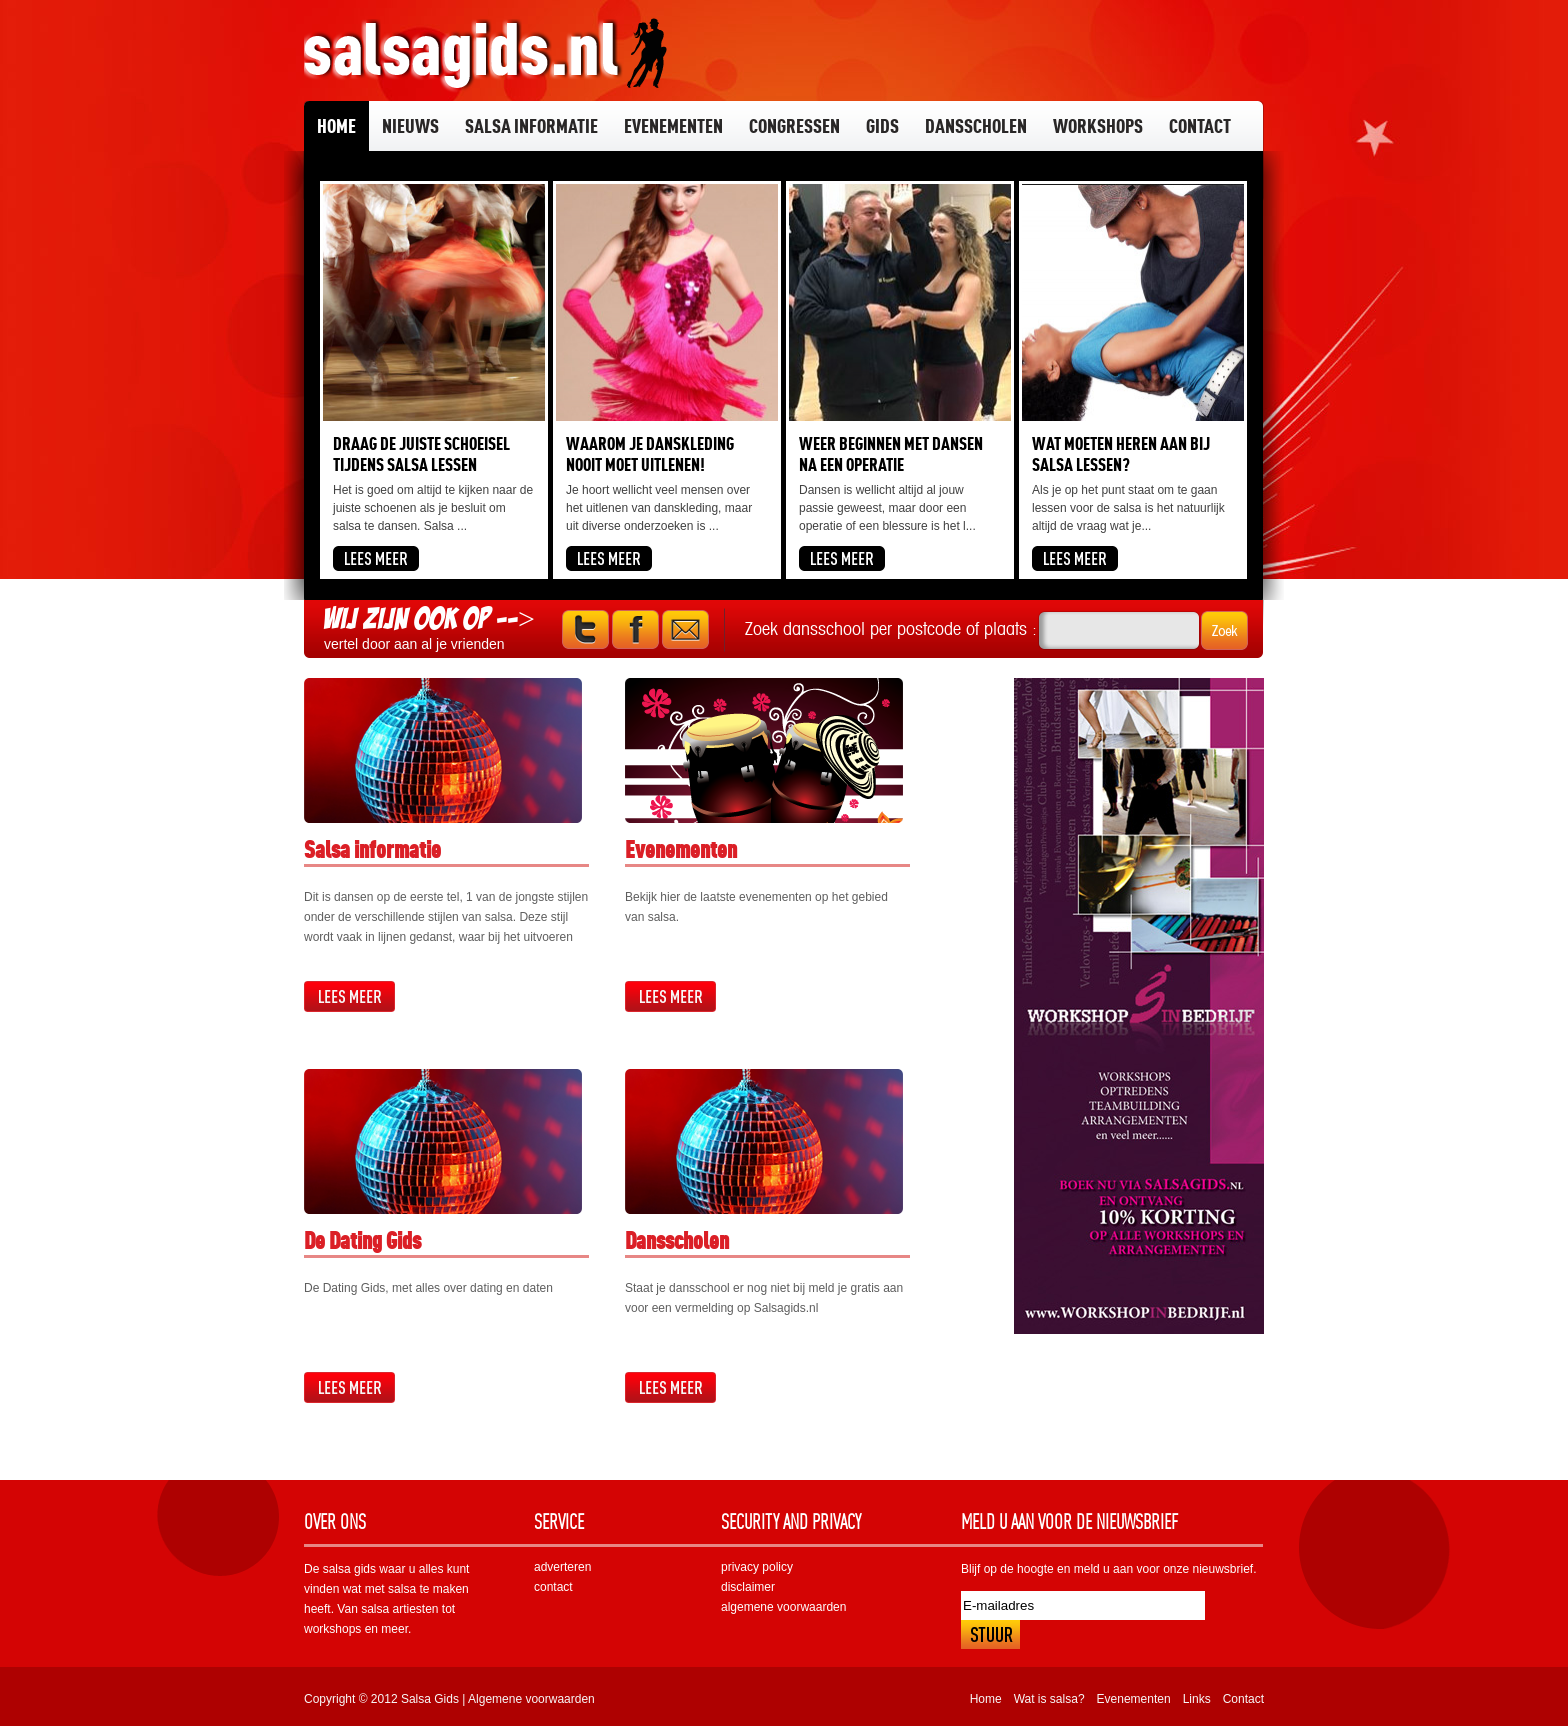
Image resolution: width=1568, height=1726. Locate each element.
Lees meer (349, 996)
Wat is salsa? (1049, 1699)
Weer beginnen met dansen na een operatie (891, 454)
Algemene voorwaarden (531, 1699)
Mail (685, 629)
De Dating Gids (362, 1240)
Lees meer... (376, 558)
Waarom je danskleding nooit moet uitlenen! (650, 454)
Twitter (585, 629)
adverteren (562, 1567)
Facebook (635, 629)
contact (553, 1587)
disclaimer (748, 1587)
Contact (1200, 125)
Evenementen (673, 125)
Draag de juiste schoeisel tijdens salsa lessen (421, 454)
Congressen (794, 125)
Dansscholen (976, 125)
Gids (882, 125)
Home (336, 125)
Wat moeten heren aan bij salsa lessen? (1121, 454)
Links (1197, 1699)
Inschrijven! (990, 1634)
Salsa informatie (531, 125)
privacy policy (757, 1567)
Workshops (1098, 125)
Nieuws (410, 125)
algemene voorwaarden (783, 1607)
